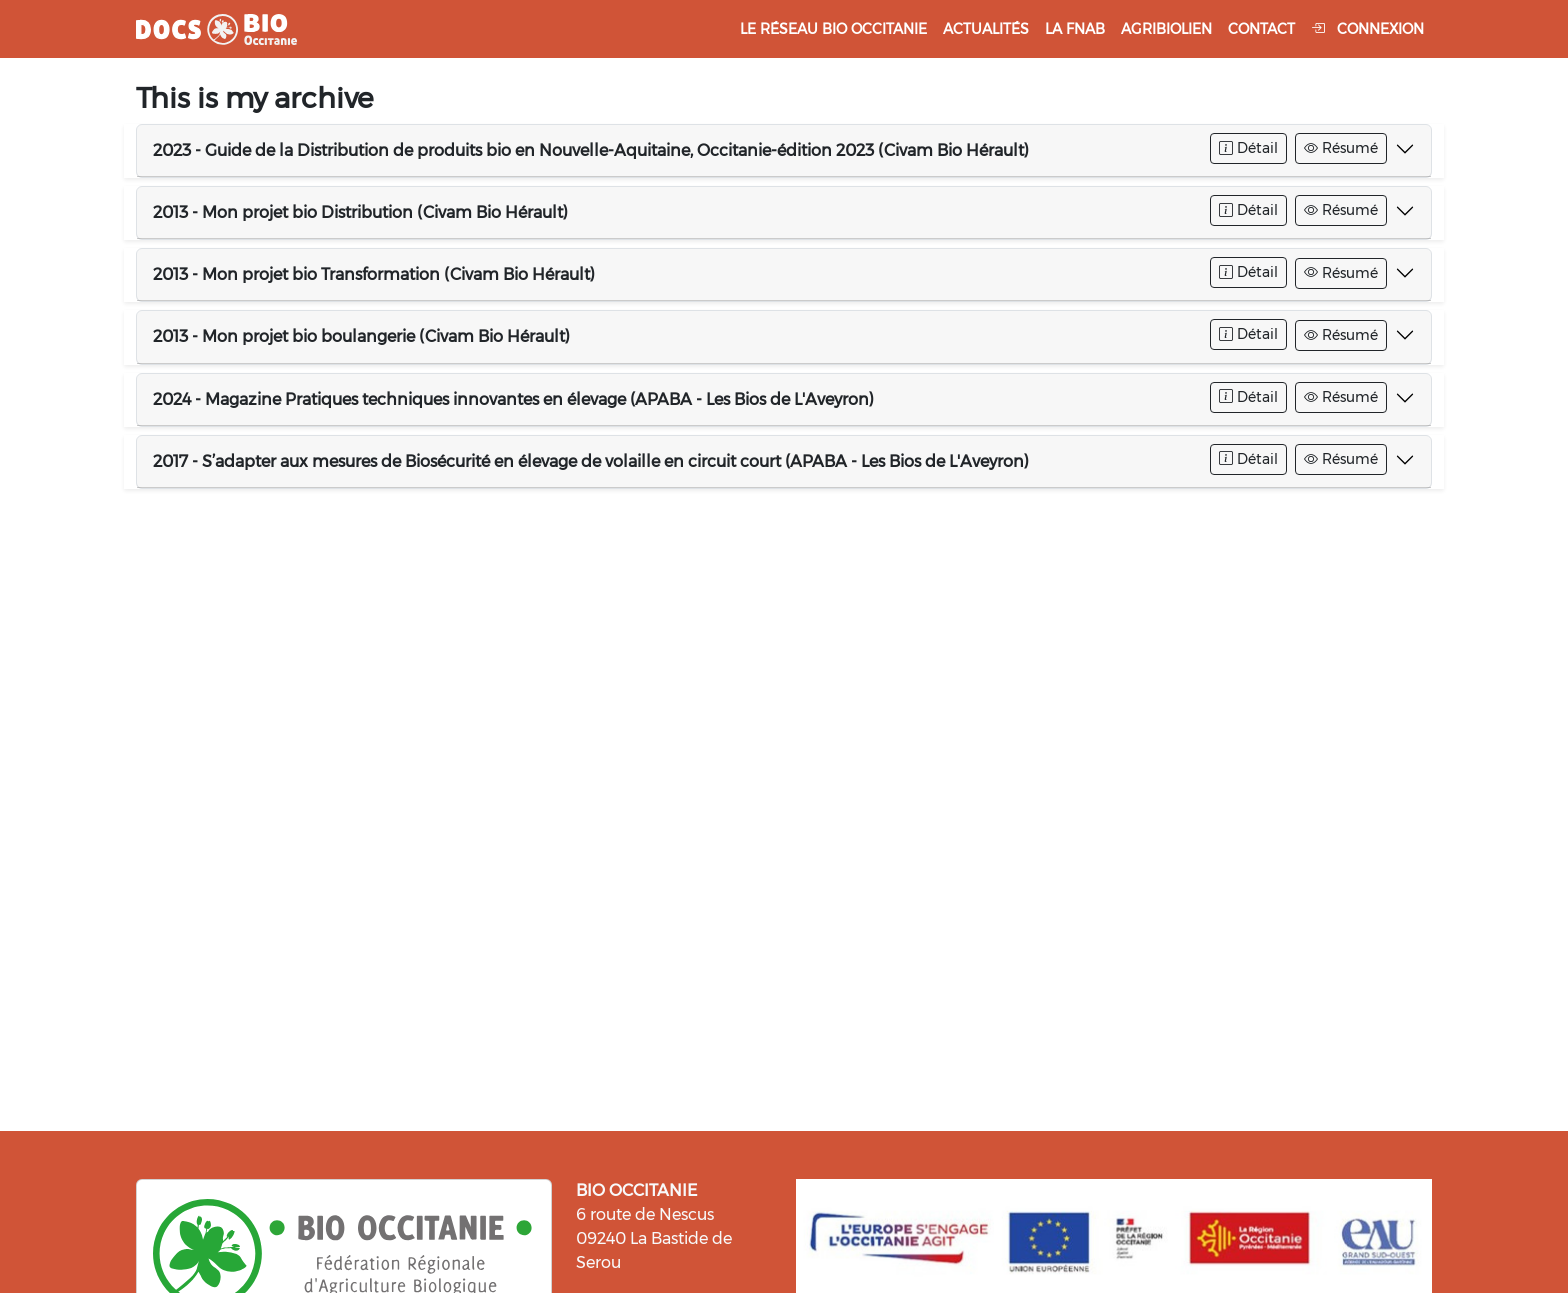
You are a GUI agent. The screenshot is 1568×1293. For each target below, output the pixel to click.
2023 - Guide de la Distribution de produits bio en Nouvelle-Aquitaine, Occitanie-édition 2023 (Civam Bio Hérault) (591, 150)
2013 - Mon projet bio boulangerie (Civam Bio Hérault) (361, 336)
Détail (1248, 148)
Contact (1261, 29)
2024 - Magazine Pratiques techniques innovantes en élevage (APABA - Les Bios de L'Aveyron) (513, 399)
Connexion (1367, 29)
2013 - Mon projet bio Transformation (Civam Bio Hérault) (374, 274)
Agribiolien (1166, 29)
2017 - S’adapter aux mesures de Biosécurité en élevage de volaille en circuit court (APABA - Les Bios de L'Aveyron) (591, 461)
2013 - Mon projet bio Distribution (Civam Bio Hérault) (360, 212)
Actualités (986, 29)
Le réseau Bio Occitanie (833, 29)
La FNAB (1075, 29)
